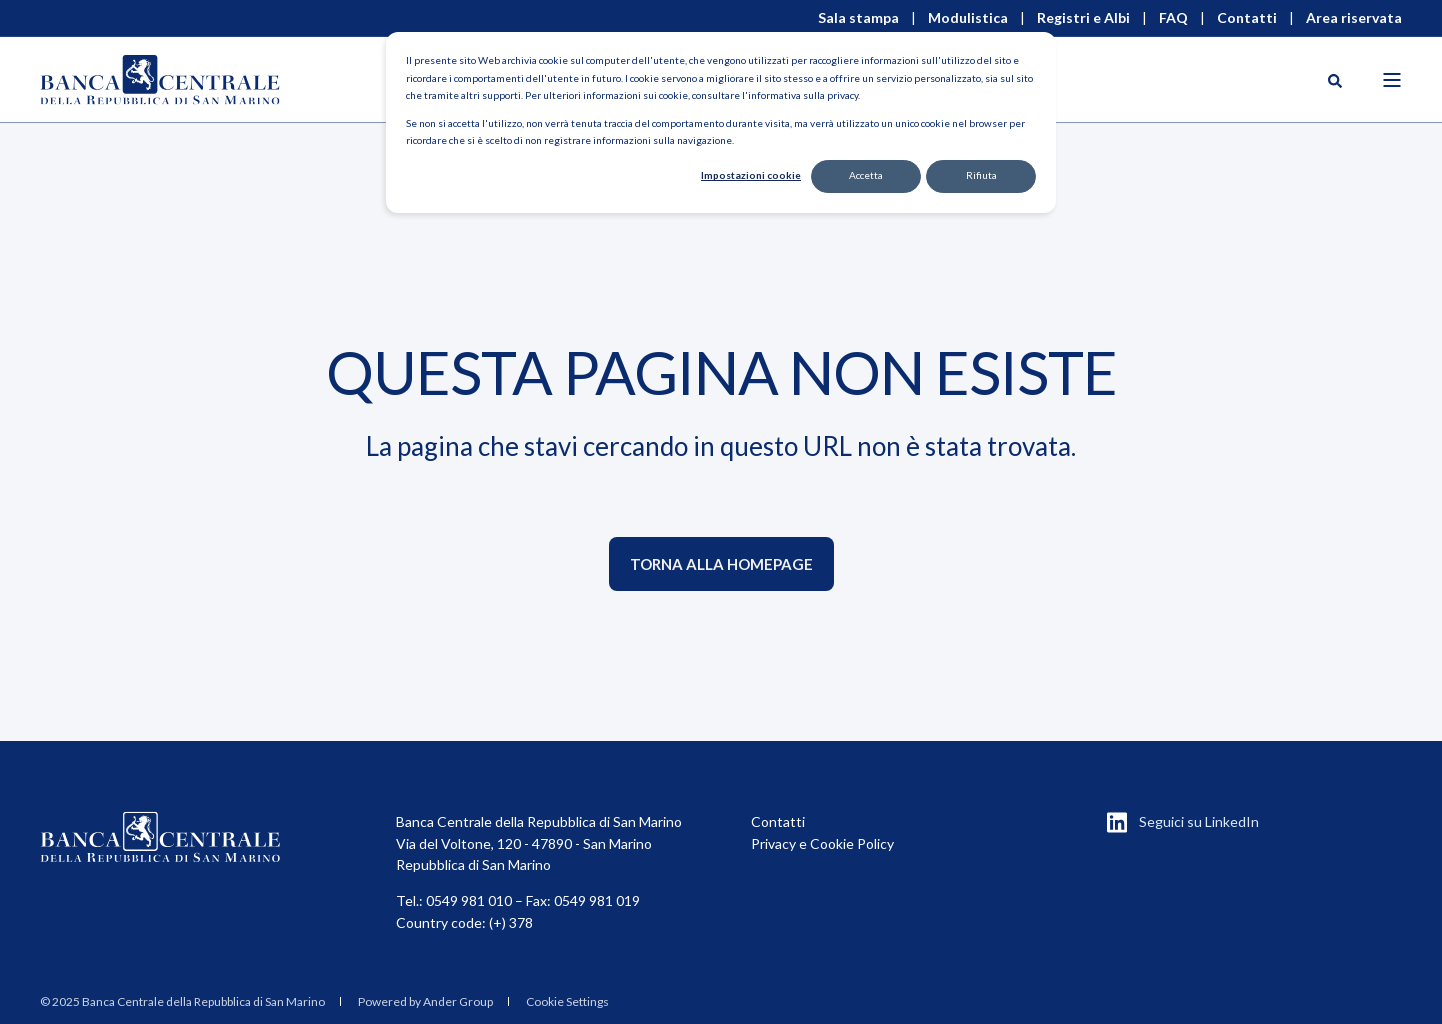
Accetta (866, 175)
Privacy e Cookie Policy (822, 843)
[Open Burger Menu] (1392, 80)
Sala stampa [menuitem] (858, 18)
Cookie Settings (567, 1001)
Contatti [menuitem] (1247, 18)
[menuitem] (182, 1002)
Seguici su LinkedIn (1199, 821)
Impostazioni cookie (751, 175)
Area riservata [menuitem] (1354, 18)
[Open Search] (1335, 79)
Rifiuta (981, 175)
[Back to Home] (160, 79)
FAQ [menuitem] (1173, 18)
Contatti (778, 821)
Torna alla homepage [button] (721, 564)
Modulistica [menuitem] (968, 18)
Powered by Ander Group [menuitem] (425, 1001)
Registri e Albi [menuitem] (1083, 18)
